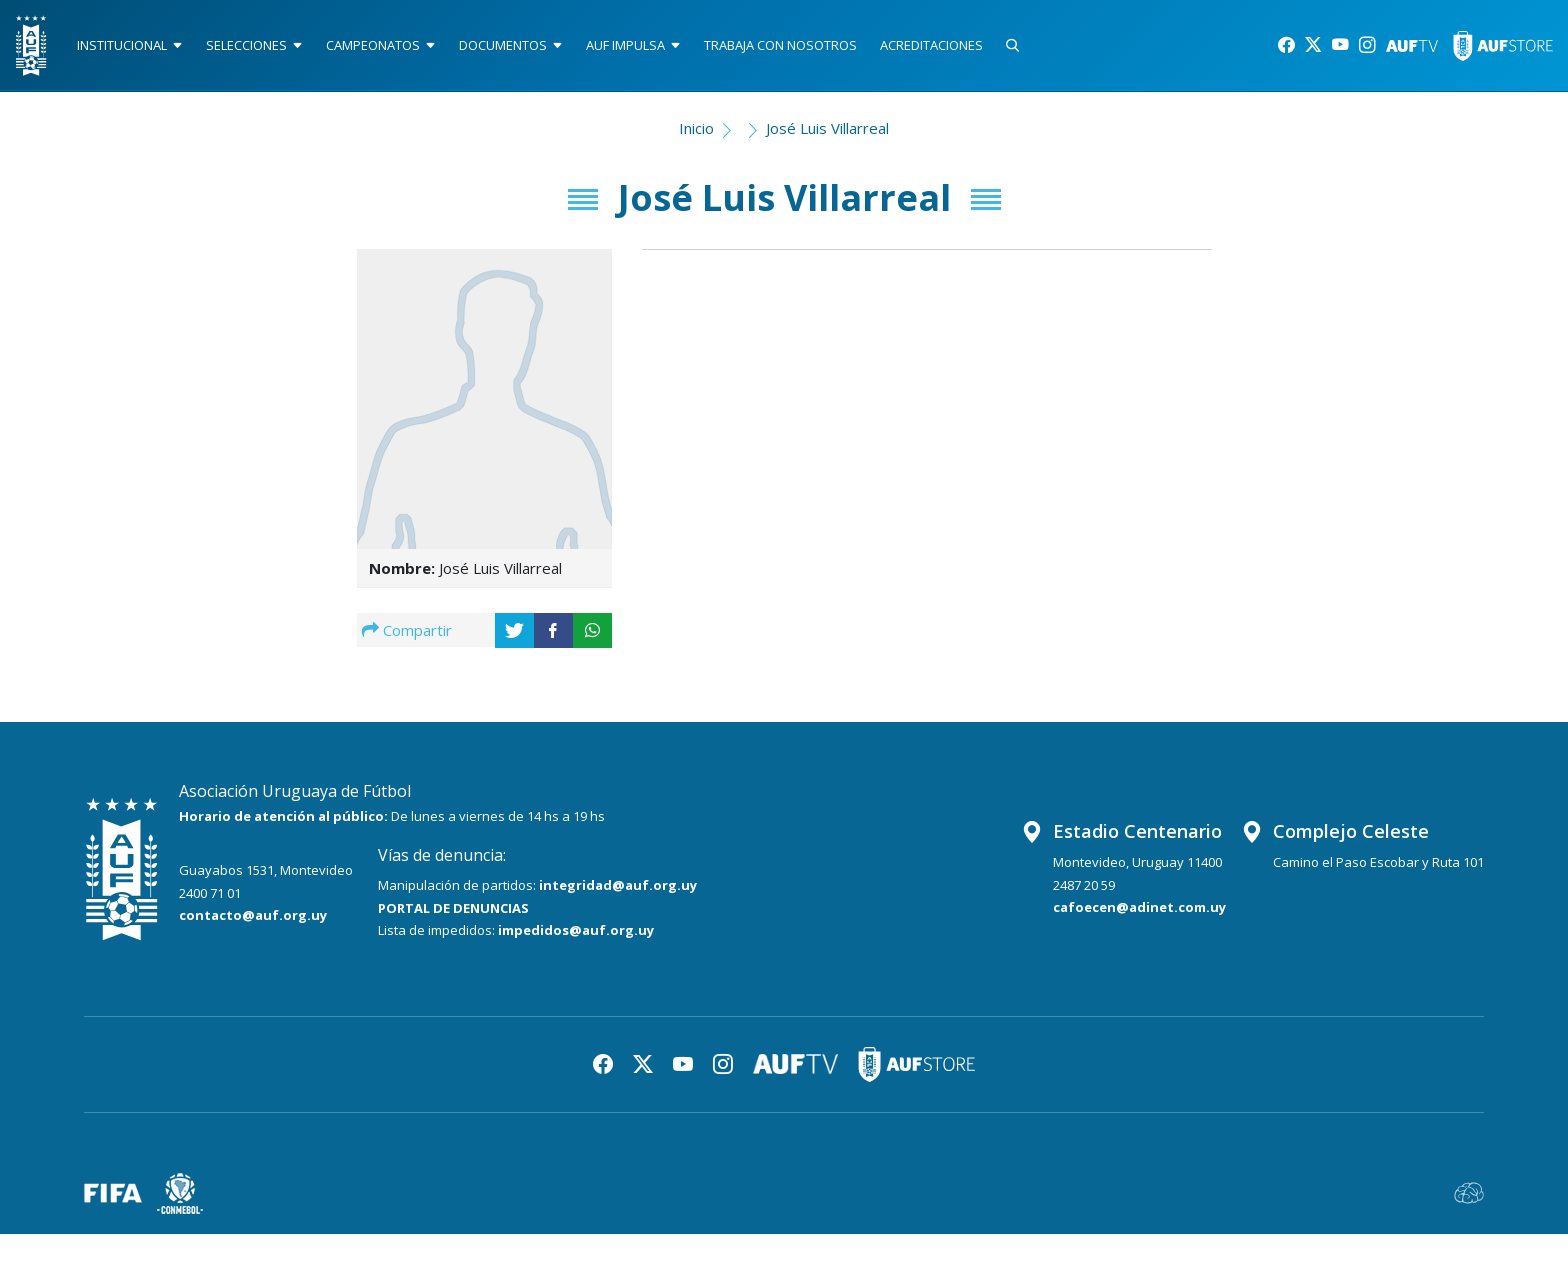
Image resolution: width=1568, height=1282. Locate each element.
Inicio (696, 136)
